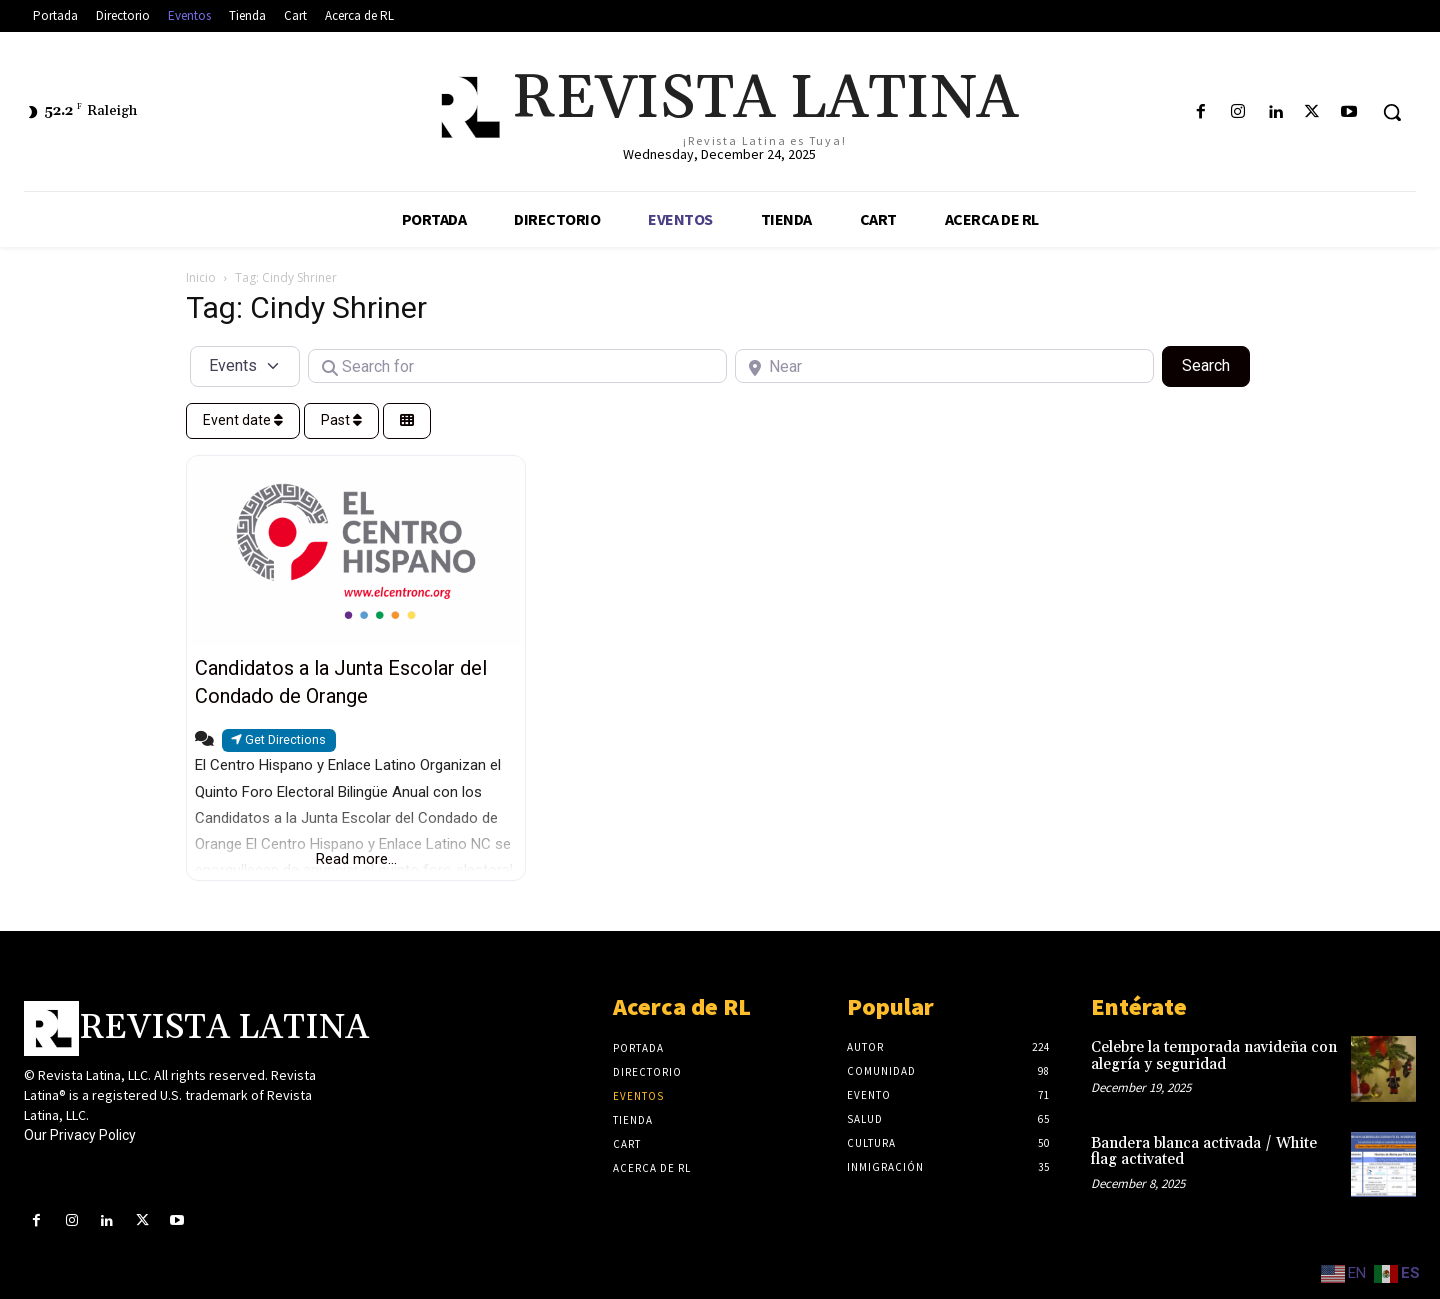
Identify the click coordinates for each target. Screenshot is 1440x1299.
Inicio (201, 277)
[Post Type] (245, 366)
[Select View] (407, 421)
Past (341, 420)
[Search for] (517, 366)
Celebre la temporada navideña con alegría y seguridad (1214, 1056)
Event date (243, 420)
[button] (1392, 112)
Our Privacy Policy (80, 1135)
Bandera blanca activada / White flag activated (1204, 1152)
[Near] (944, 366)
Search (1216, 364)
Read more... (356, 859)
